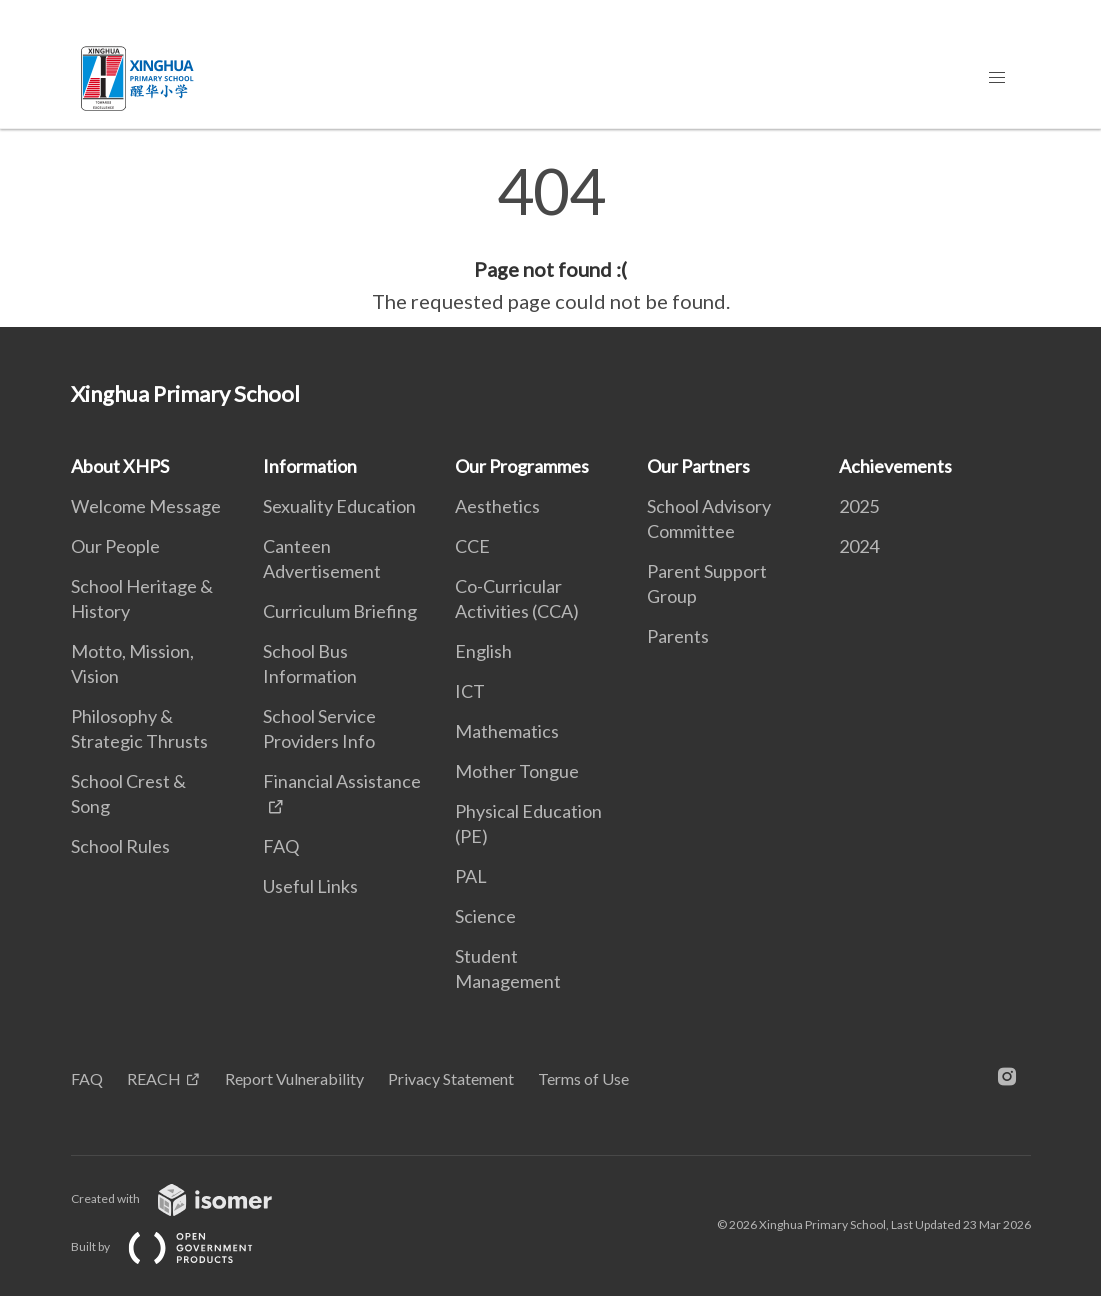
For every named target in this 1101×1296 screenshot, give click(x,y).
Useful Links (310, 886)
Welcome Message (146, 506)
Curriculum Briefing (340, 611)
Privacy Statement (451, 1078)
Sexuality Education (339, 506)
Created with (187, 1198)
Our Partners (698, 466)
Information (310, 466)
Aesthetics (497, 506)
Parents (678, 636)
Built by (178, 1246)
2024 (859, 546)
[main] (550, 238)
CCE (472, 546)
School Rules (120, 846)
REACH (154, 1078)
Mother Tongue (517, 771)
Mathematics (507, 731)
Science (485, 916)
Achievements (895, 466)
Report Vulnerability (294, 1078)
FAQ (281, 846)
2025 (859, 506)
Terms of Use (583, 1078)
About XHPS (120, 466)
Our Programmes (522, 466)
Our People (115, 546)
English (483, 651)
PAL (471, 876)
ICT (470, 691)
